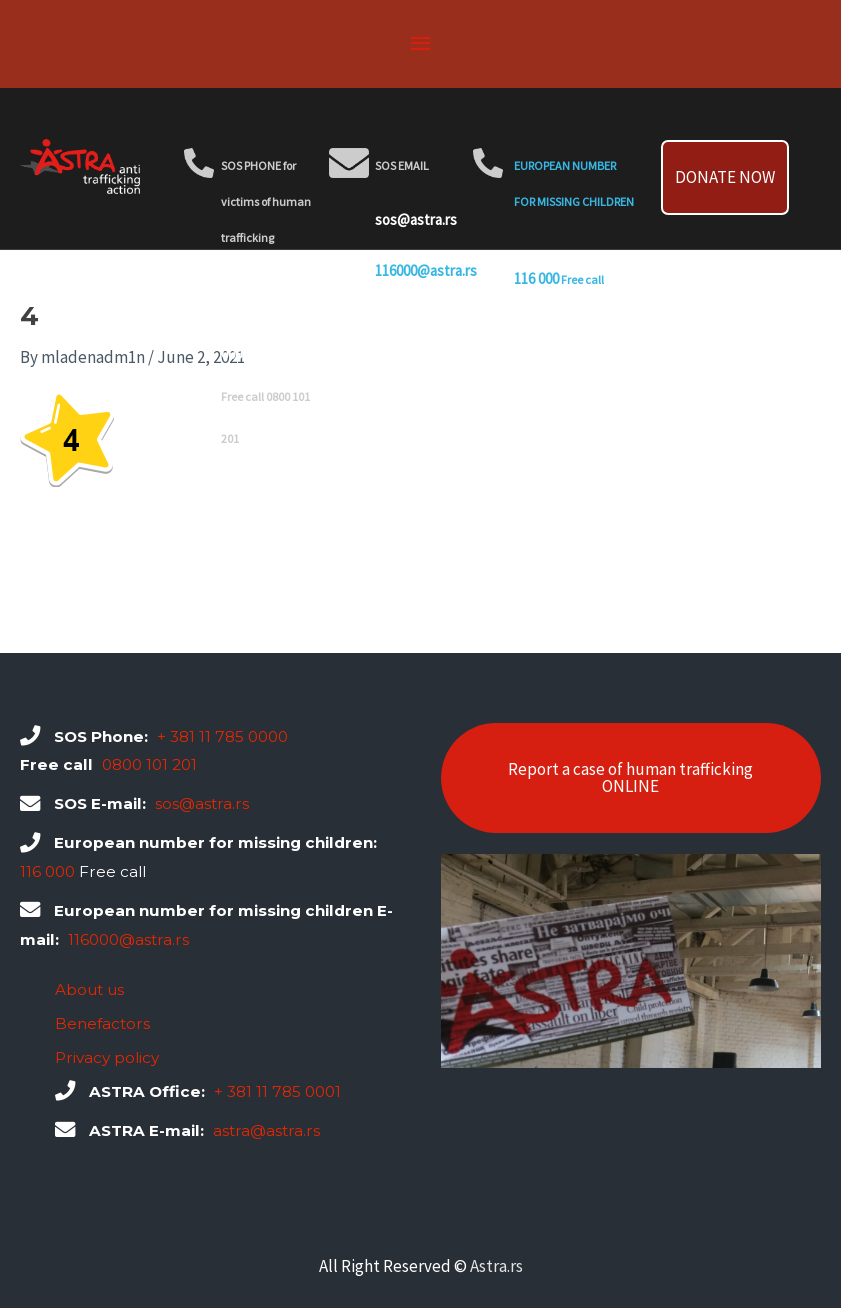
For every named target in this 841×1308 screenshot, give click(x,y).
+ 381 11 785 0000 (222, 736)
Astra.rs (496, 1266)
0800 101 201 (277, 437)
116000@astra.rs (426, 270)
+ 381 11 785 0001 (277, 1091)
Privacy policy (107, 1057)
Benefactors (102, 1023)
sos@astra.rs (416, 219)
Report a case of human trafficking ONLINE (630, 777)
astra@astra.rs (266, 1130)
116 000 (536, 278)
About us (89, 989)
